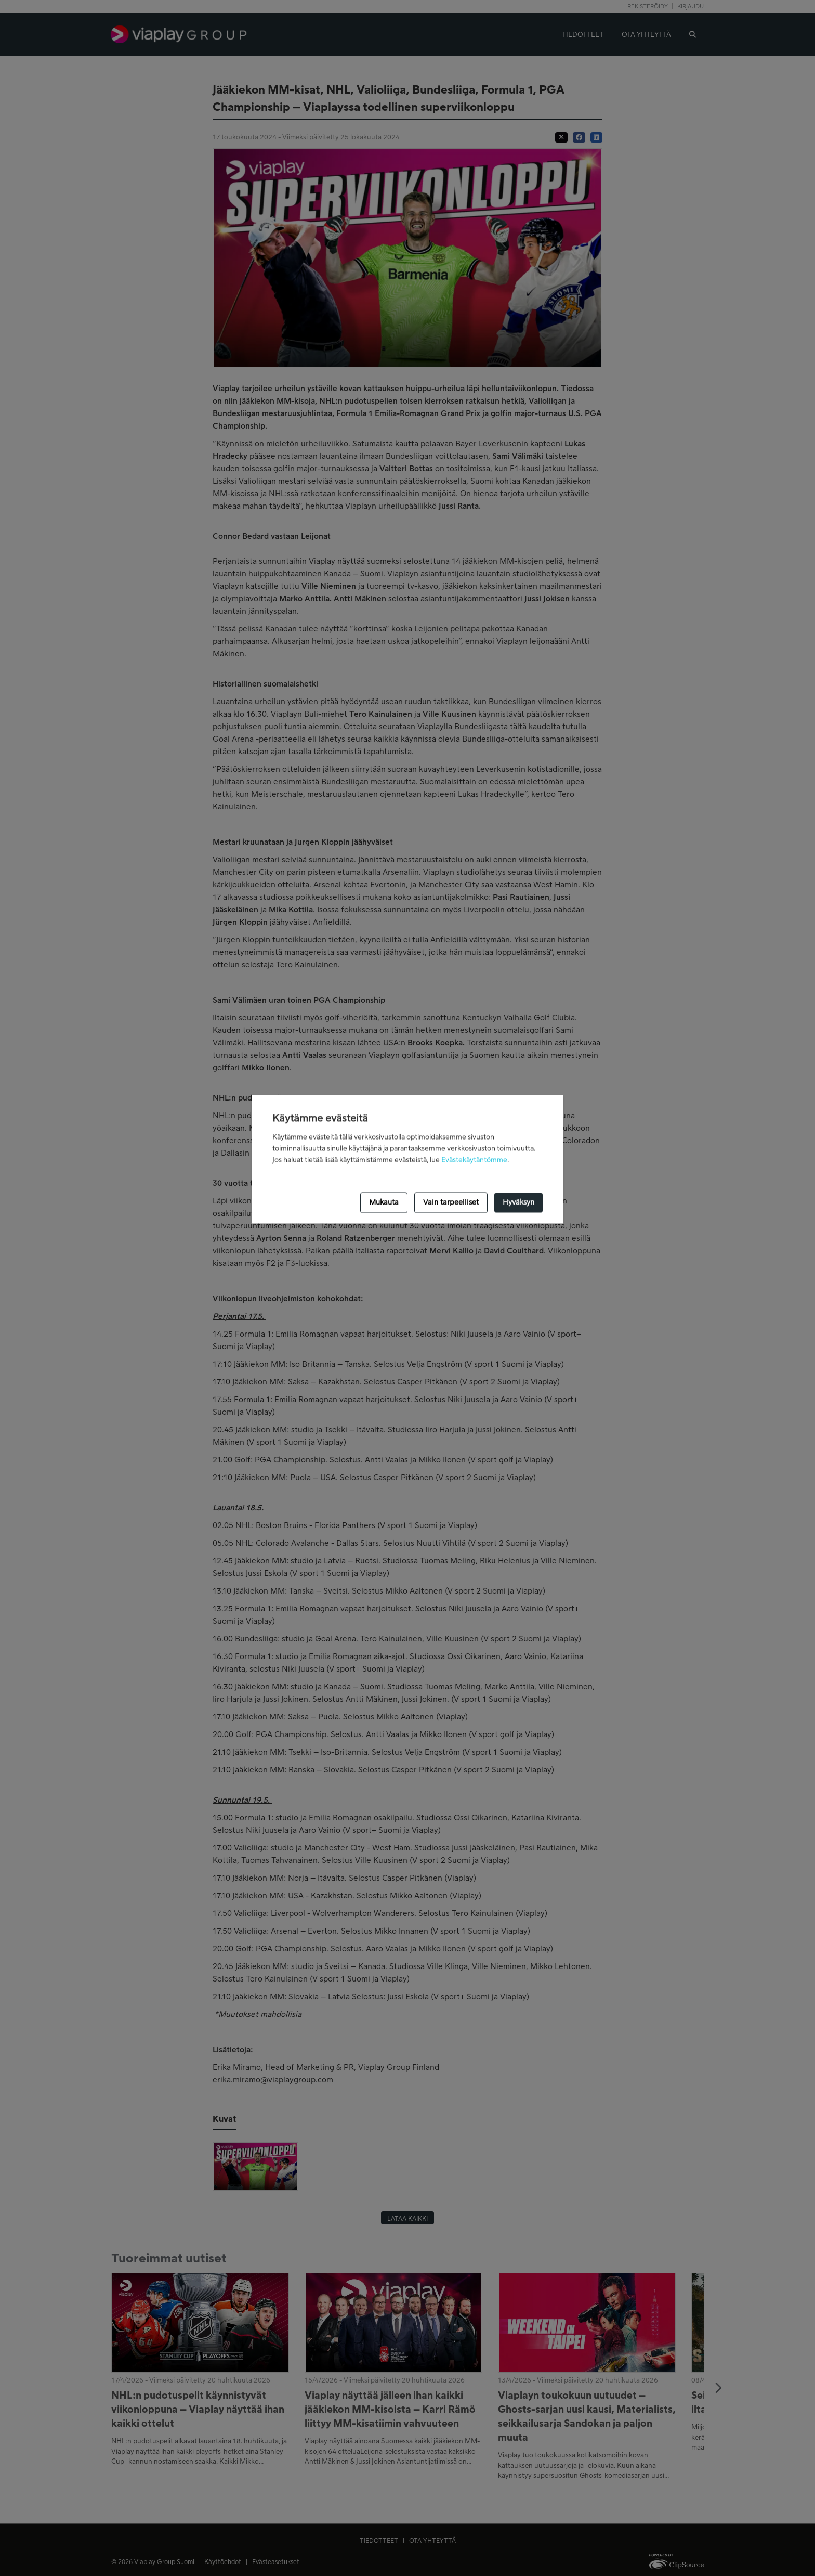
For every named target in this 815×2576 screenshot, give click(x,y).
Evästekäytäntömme (474, 1159)
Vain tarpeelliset (451, 1202)
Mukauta (384, 1202)
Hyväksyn (518, 1202)
